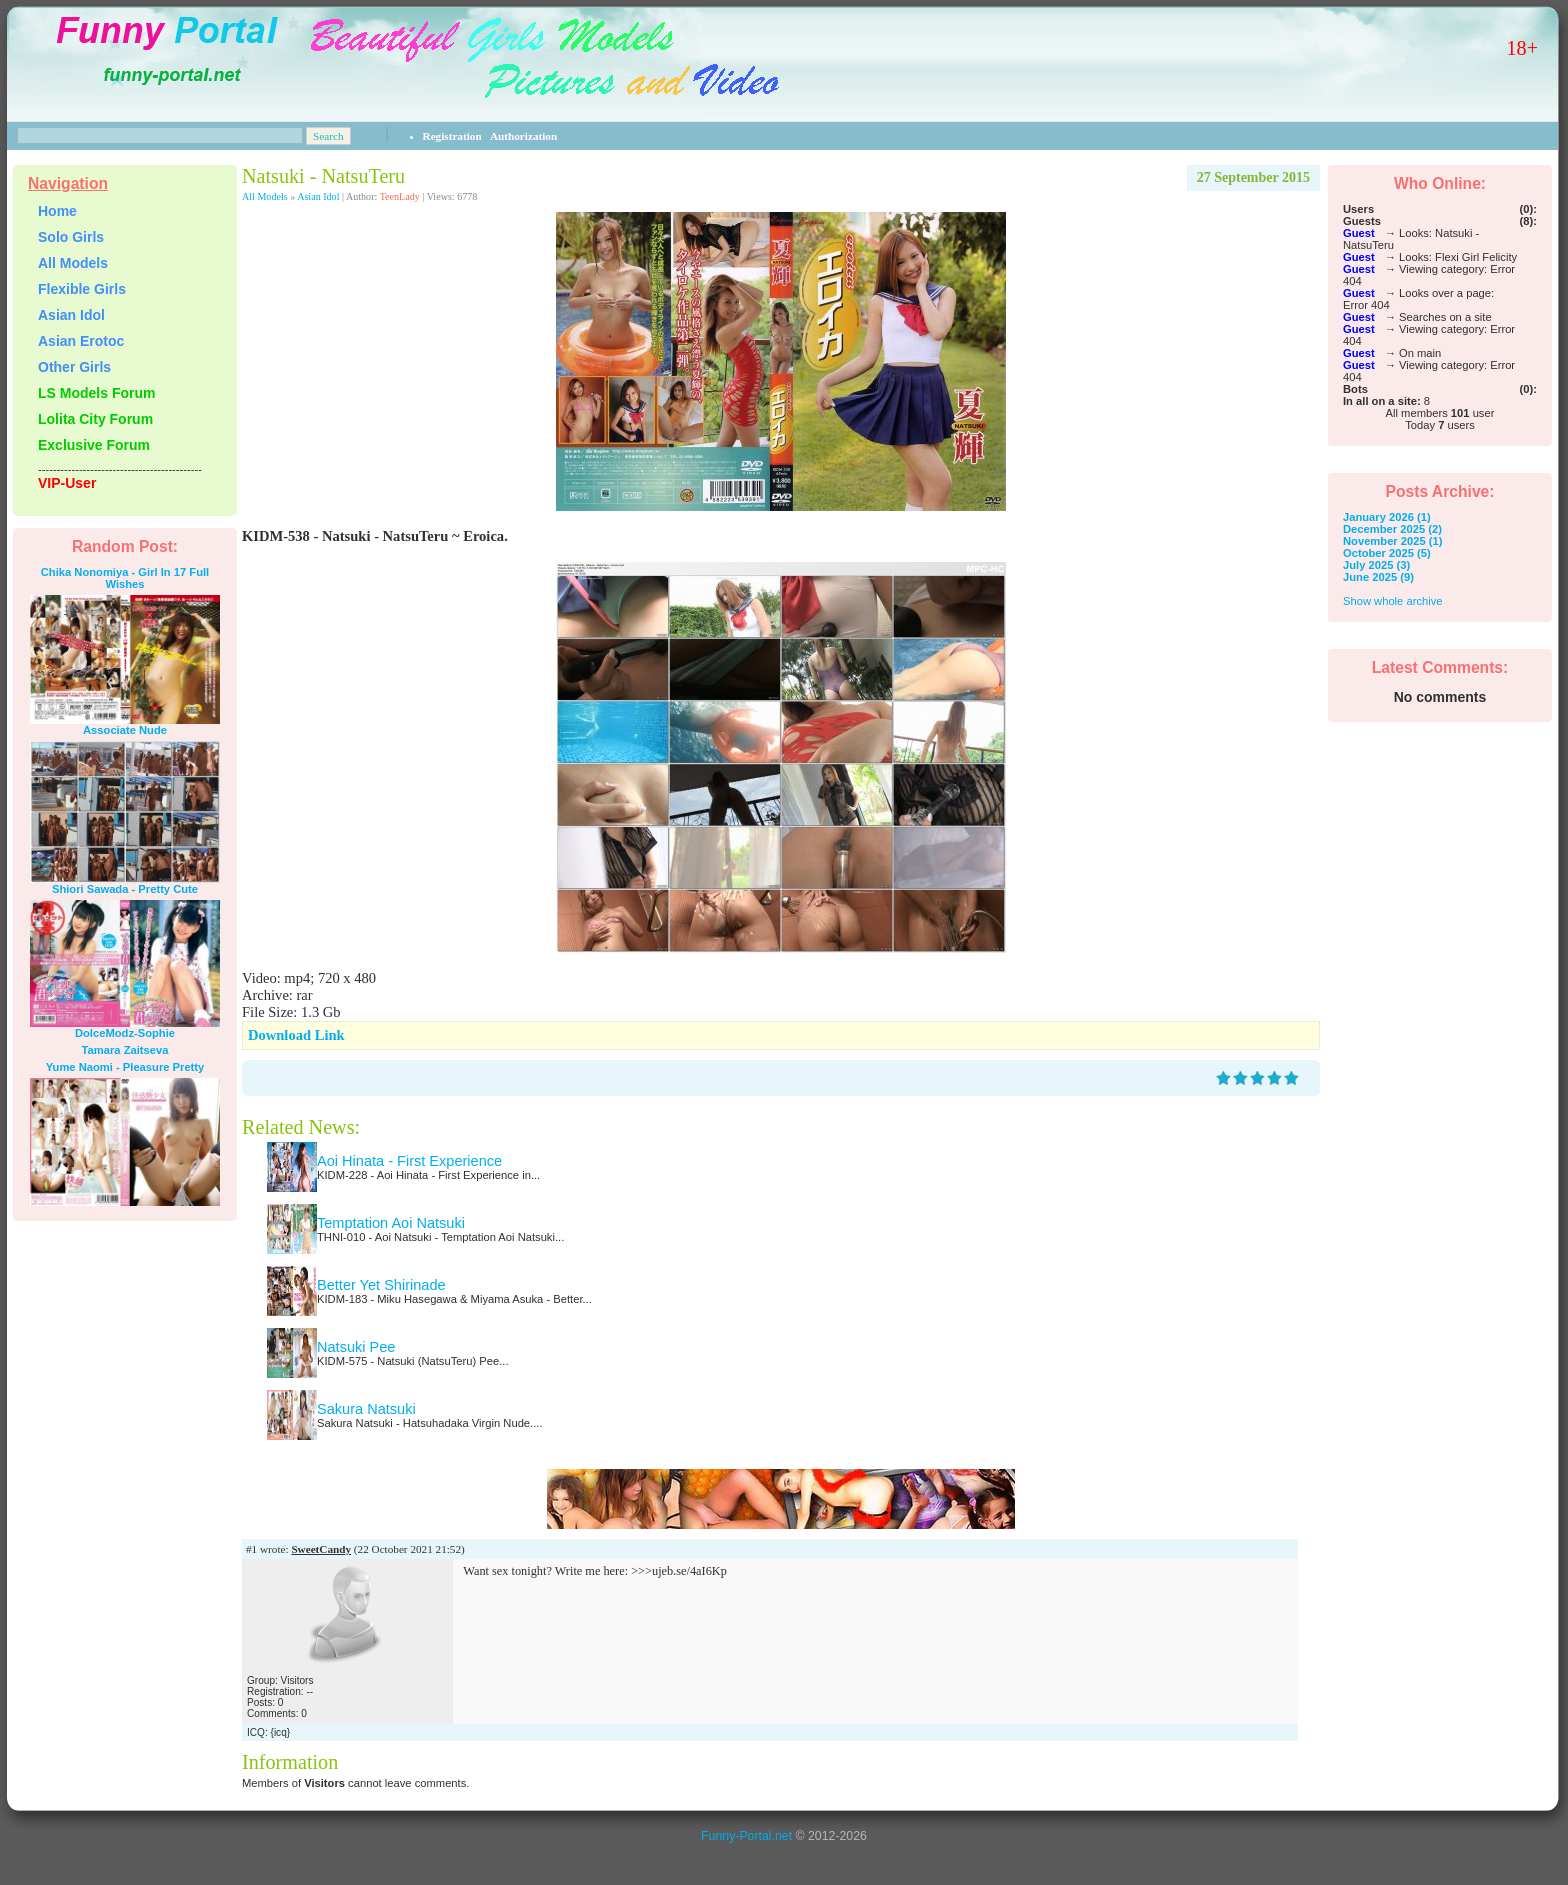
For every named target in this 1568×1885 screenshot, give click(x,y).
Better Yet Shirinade (381, 1285)
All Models (265, 196)
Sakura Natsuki (366, 1409)
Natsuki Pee (356, 1347)
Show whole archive (1393, 601)
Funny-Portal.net (746, 1836)
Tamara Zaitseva (125, 1050)
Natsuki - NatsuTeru (323, 176)
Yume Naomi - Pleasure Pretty (125, 1067)
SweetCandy (321, 1549)
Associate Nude (125, 730)
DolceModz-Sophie (125, 1033)
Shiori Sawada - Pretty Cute (125, 889)
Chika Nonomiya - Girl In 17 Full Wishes (125, 578)
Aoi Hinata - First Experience (409, 1161)
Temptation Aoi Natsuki (391, 1223)
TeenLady (400, 196)
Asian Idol (318, 196)
